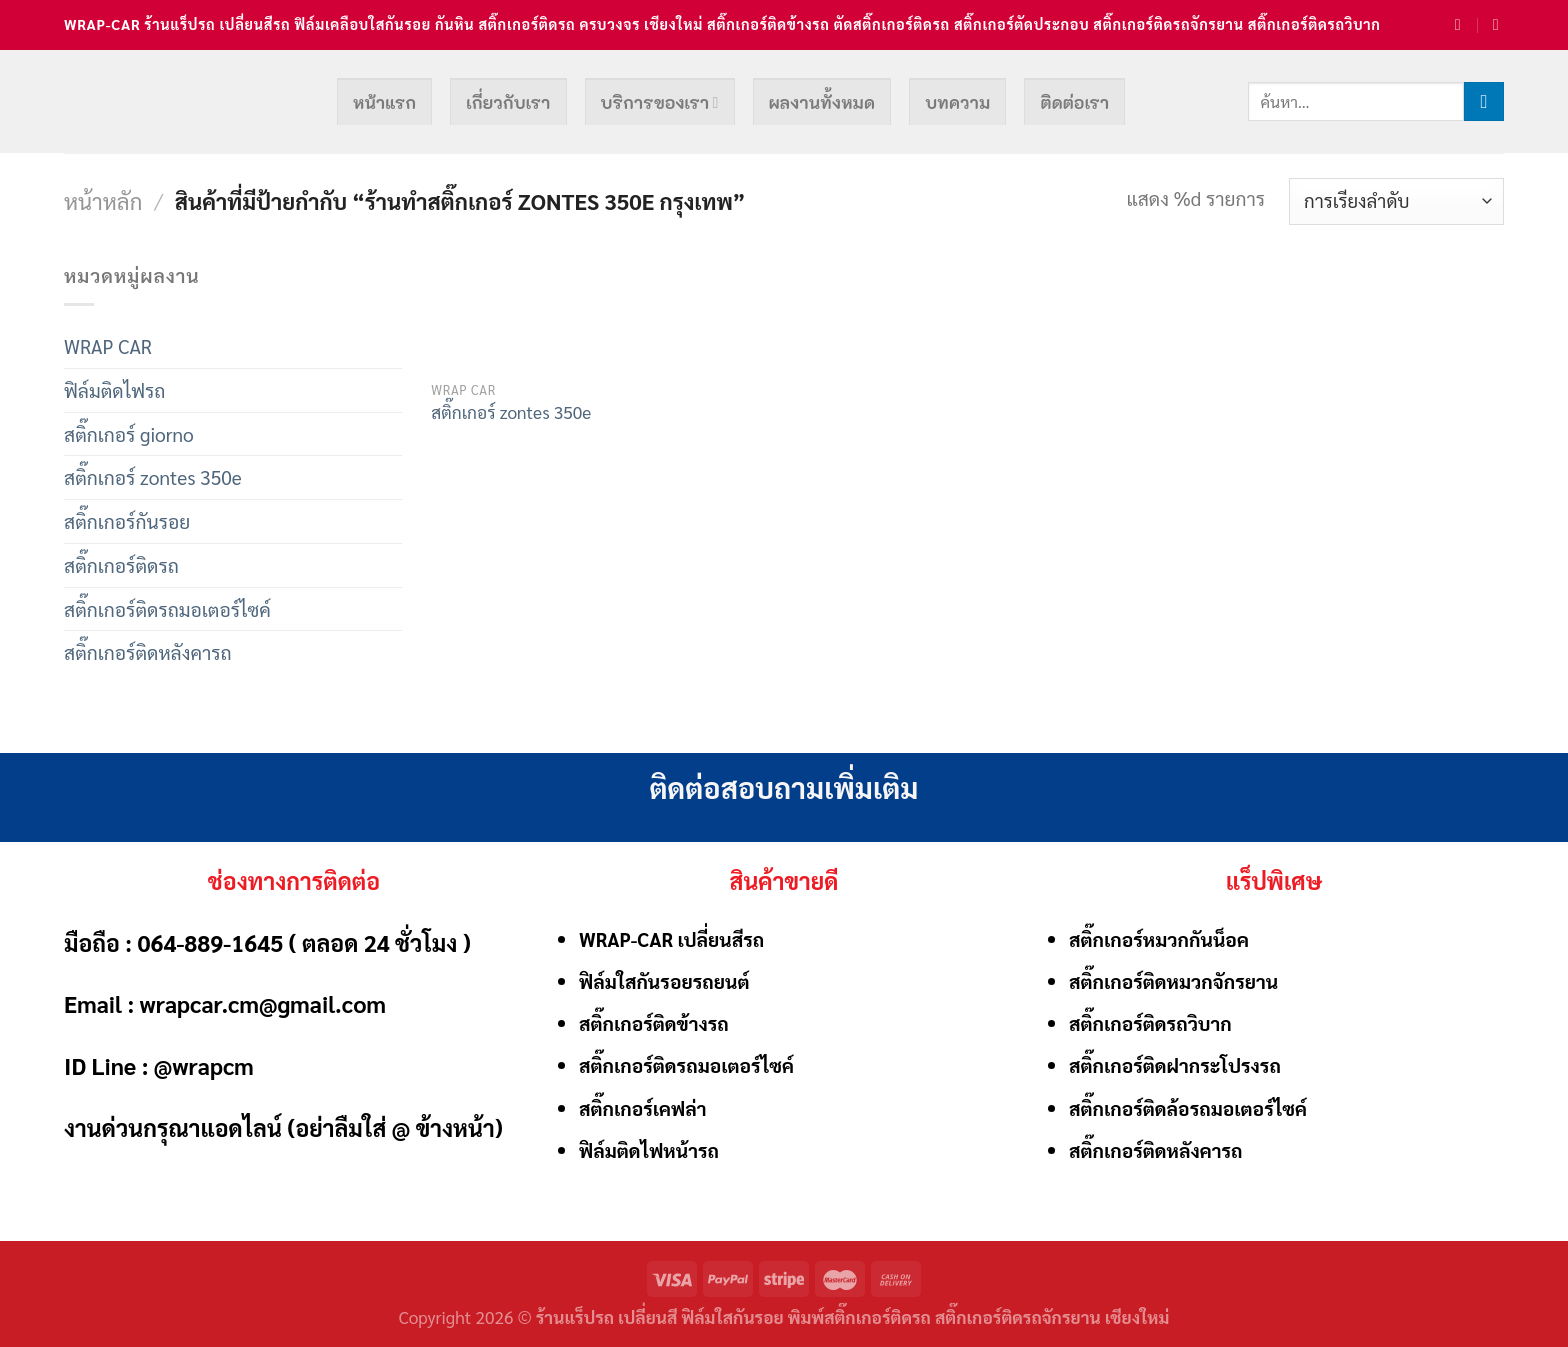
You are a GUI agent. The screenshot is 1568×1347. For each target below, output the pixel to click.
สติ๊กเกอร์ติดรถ (121, 564)
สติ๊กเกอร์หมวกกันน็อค (1159, 938)
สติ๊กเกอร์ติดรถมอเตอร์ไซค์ (167, 608)
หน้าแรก (384, 102)
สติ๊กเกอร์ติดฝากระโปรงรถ (1175, 1064)
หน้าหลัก (103, 200)
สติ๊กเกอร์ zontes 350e (153, 476)
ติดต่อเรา (1074, 102)
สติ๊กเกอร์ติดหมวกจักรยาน (1173, 980)
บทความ (957, 102)
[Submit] (1484, 102)
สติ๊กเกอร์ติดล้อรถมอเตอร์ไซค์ (1188, 1107)
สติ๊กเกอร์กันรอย (127, 520)
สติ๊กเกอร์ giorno (129, 433)
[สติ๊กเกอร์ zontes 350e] (512, 314)
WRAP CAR (108, 345)
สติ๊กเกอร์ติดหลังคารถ (148, 651)
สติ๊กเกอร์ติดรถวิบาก (1150, 1022)
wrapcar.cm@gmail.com (262, 1003)
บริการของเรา (660, 102)
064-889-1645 (210, 942)
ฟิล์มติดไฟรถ (114, 389)
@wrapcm (204, 1065)
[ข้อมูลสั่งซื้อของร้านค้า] (1396, 201)
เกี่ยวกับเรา (508, 102)
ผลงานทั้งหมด (822, 102)
